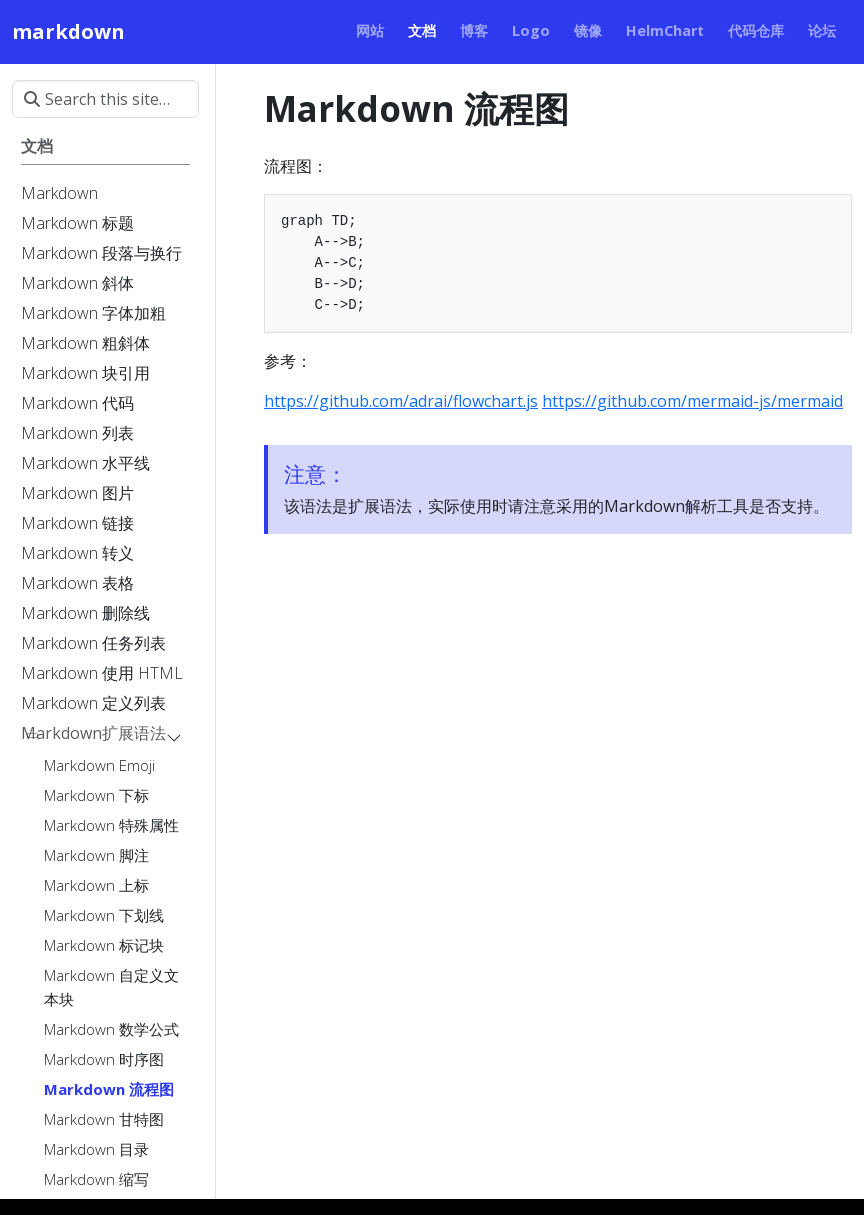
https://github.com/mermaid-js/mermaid (692, 401)
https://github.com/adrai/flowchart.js (401, 401)
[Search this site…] (105, 99)
